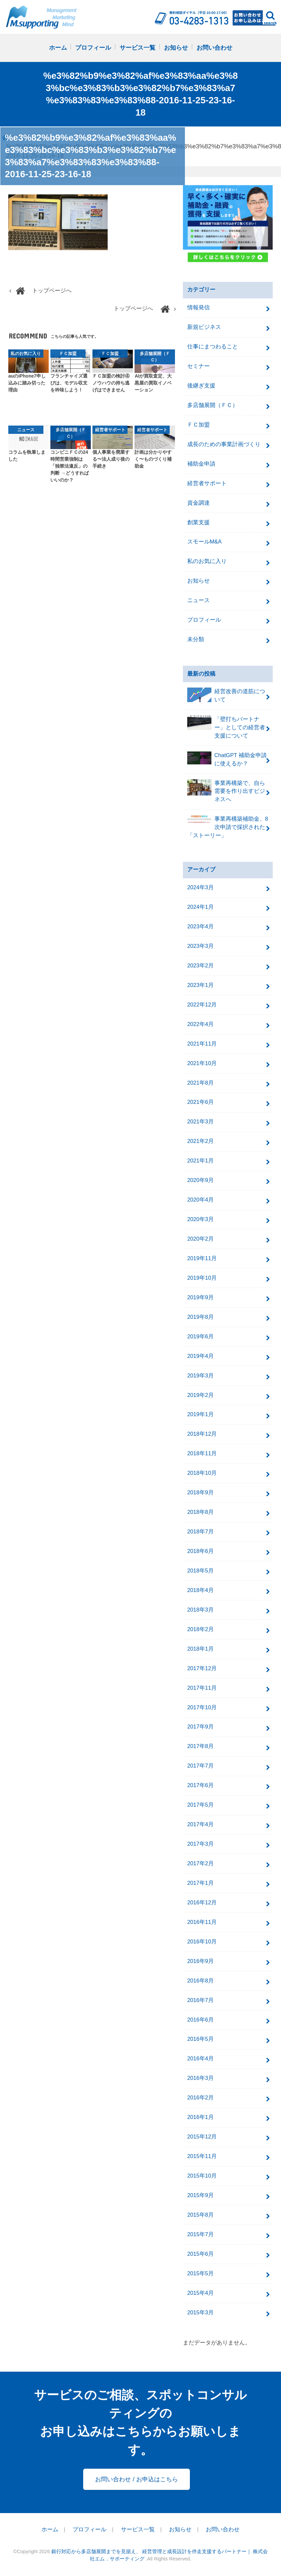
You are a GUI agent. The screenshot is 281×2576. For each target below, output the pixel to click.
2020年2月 (200, 1239)
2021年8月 (200, 1083)
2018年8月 (200, 1512)
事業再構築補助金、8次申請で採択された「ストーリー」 (227, 827)
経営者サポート (207, 483)
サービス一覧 (137, 47)
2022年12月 (202, 1005)
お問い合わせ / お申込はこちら (136, 2479)
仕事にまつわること (212, 346)
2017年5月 (200, 1805)
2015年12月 (202, 2137)
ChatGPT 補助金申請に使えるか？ (227, 759)
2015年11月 (202, 2156)
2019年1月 (200, 1414)
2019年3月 (200, 1375)
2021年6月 (200, 1102)
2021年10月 (202, 1063)
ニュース (198, 600)
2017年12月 (202, 1668)
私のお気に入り (207, 561)
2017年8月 (200, 1746)
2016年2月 (200, 2097)
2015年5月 (200, 2273)
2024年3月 (200, 887)
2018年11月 (202, 1453)
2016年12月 (202, 1902)
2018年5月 (200, 1571)
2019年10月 (202, 1278)
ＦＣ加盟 (198, 425)
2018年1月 (200, 1649)
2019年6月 (200, 1336)
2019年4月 (200, 1356)
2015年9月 (200, 2195)
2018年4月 (200, 1590)
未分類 (195, 639)
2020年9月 (200, 1180)
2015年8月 (200, 2215)
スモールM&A (204, 542)
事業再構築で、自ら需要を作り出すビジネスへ (226, 791)
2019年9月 (200, 1297)
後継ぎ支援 (201, 386)
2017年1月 (200, 1883)
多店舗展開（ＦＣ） (212, 405)
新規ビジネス (204, 327)
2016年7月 (200, 2000)
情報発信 (198, 307)
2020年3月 (200, 1219)
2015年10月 (202, 2176)
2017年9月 (200, 1727)
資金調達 (198, 503)
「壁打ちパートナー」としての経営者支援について (226, 727)
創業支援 (198, 522)
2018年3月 (200, 1610)
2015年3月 (200, 2312)
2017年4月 (200, 1824)
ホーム (58, 47)
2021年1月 (200, 1161)
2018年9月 (200, 1492)
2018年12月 (202, 1434)
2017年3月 (200, 1844)
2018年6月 (200, 1551)
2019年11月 (202, 1258)
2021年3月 (200, 1121)
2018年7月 (200, 1531)
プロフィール (93, 47)
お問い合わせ (214, 47)
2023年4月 (200, 926)
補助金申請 (201, 464)
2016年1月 (200, 2117)
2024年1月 (200, 907)
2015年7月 (200, 2234)
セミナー (198, 366)
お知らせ (176, 47)
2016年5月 (200, 2039)
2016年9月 (200, 1961)
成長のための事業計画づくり (223, 444)
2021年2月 (200, 1141)
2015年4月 (200, 2293)
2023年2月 (200, 965)
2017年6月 (200, 1785)
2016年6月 (200, 2020)
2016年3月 (200, 2078)
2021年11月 (202, 1044)
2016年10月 (202, 1941)
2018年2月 (200, 1629)
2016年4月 (200, 2058)
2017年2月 (200, 1863)
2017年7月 (200, 1766)
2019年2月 (200, 1395)
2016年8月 (200, 1981)
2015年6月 (200, 2254)
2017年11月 (202, 1688)
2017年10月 (202, 1707)
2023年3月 (200, 946)
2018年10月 (202, 1473)
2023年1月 (200, 985)
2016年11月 (202, 1922)
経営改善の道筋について (226, 695)
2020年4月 (200, 1200)
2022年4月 (200, 1024)
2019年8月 (200, 1317)
